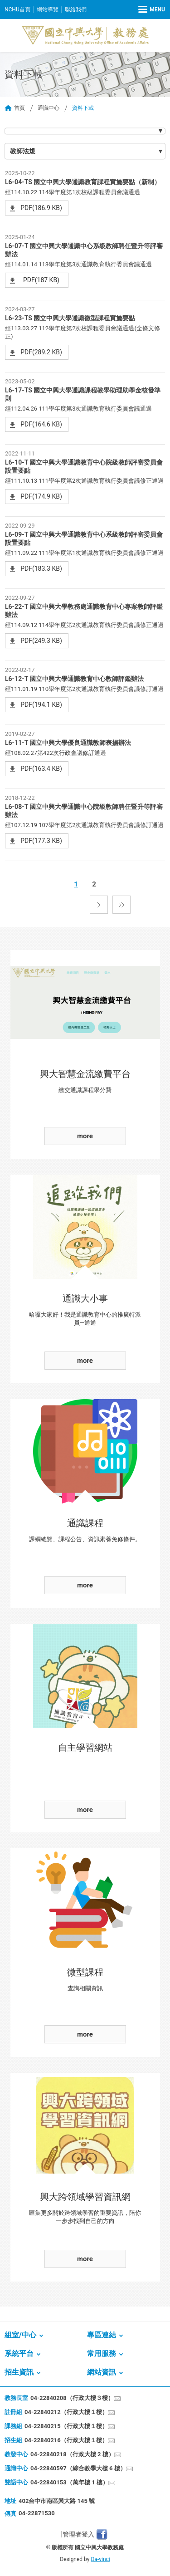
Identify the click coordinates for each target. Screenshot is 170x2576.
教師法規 (22, 151)
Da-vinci (100, 2559)
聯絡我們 (76, 9)
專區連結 (101, 2335)
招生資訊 (19, 2372)
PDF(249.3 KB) (41, 640)
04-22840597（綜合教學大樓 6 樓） (78, 2468)
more (85, 1136)
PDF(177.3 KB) (41, 840)
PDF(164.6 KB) (41, 424)
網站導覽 (47, 9)
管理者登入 (78, 2534)
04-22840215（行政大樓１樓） (66, 2426)
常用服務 (101, 2353)
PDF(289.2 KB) (41, 352)
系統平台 (19, 2353)
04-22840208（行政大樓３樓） (72, 2398)
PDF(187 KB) (41, 280)
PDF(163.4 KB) (41, 768)
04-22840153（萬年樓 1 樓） (69, 2482)
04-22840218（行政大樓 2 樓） (72, 2454)
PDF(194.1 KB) (41, 704)
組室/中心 (20, 2335)
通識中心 (48, 108)
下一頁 (99, 905)
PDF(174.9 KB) (41, 496)
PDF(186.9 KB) (41, 207)
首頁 (19, 108)
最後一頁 (121, 905)
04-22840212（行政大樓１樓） (66, 2412)
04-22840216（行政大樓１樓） (66, 2440)
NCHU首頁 (17, 9)
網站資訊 (101, 2372)
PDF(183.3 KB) (41, 568)
